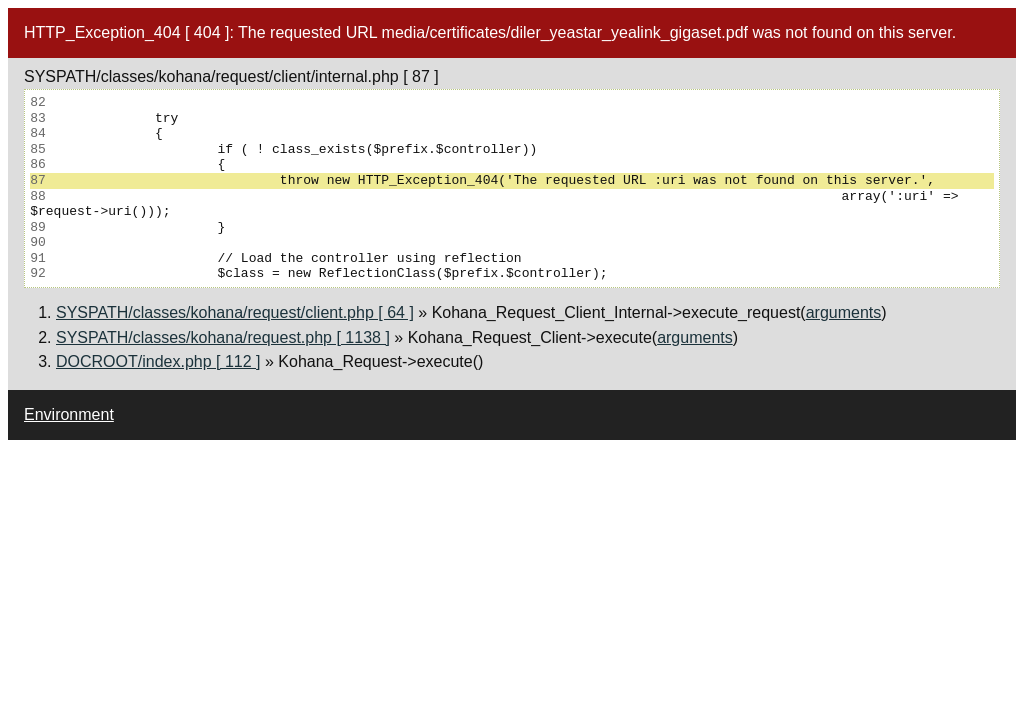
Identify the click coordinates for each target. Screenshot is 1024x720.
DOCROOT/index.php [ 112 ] (158, 361)
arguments (844, 312)
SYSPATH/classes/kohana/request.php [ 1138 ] (223, 337)
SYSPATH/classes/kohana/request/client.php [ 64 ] (235, 312)
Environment (69, 414)
